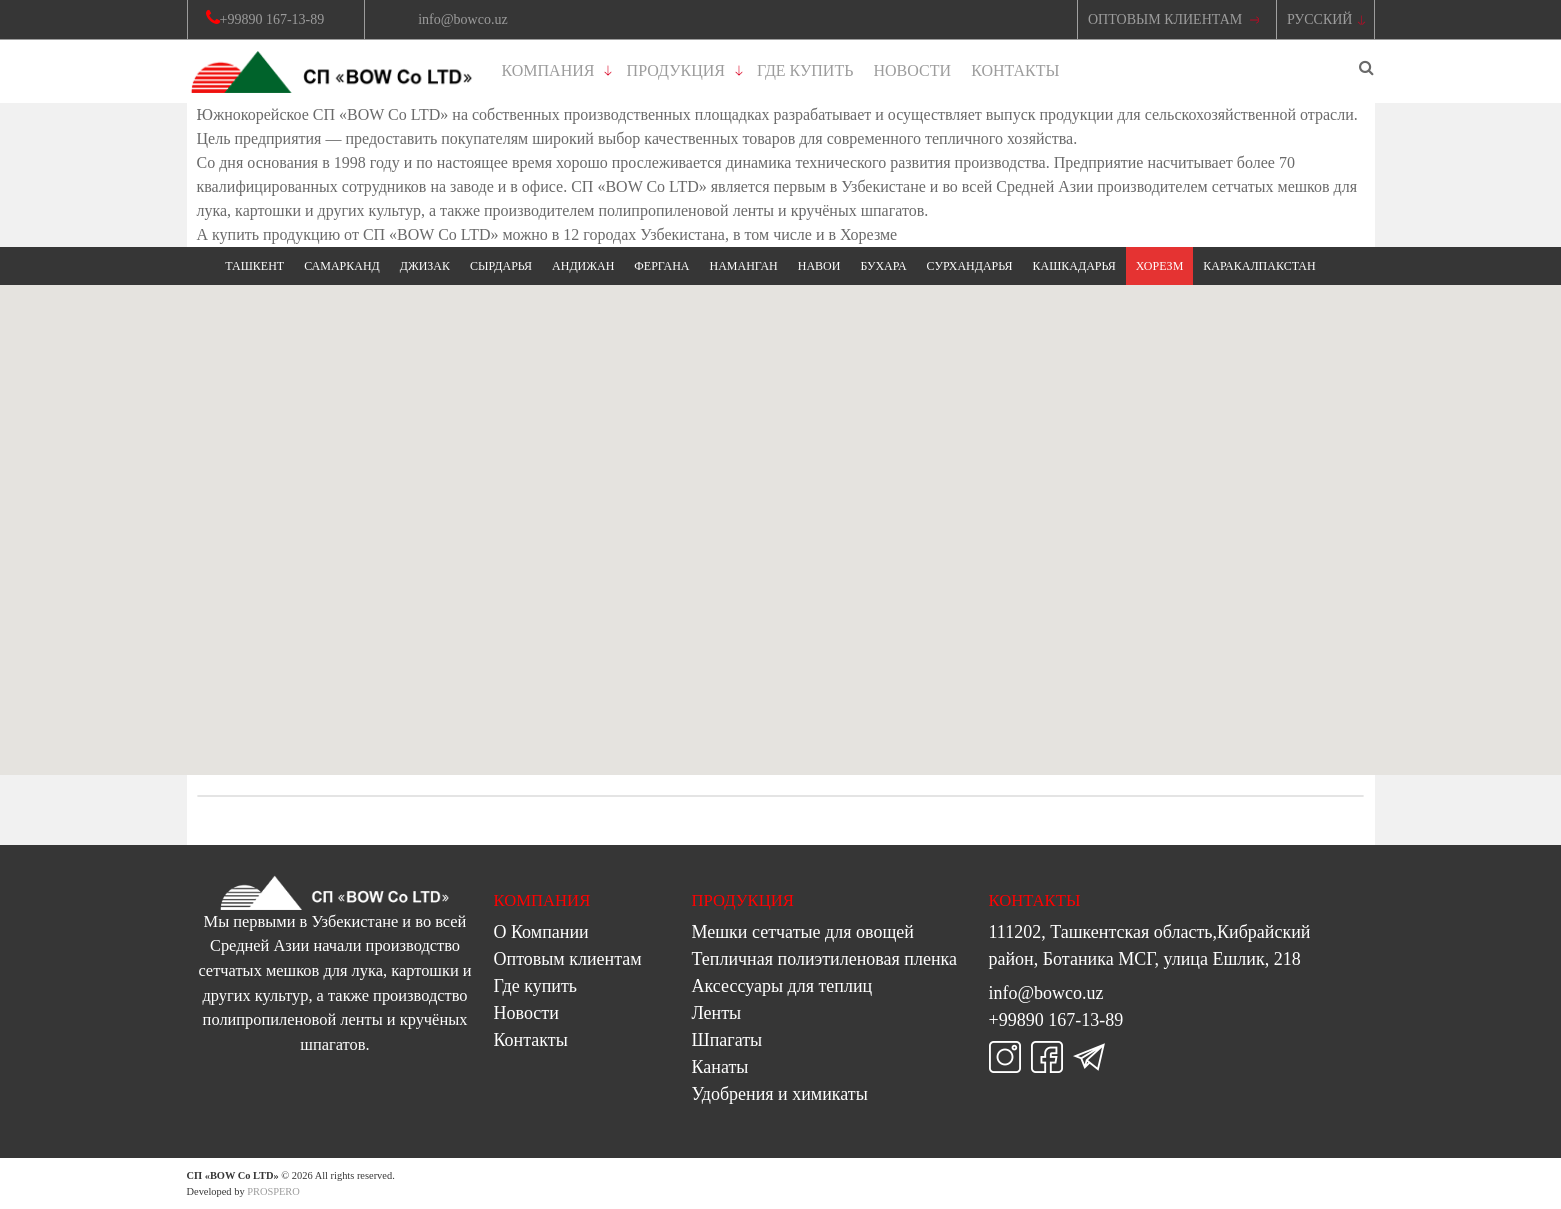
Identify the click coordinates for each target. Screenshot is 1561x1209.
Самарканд (342, 266)
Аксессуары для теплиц (782, 986)
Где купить (805, 70)
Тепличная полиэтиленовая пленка (825, 959)
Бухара (883, 266)
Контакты (1015, 70)
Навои (819, 266)
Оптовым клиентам (568, 959)
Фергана (661, 266)
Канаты (720, 1067)
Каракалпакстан (1259, 266)
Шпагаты (727, 1040)
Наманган (743, 266)
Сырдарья (501, 266)
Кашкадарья (1074, 266)
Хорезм (1160, 266)
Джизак (425, 266)
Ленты (717, 1013)
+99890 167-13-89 (1056, 1020)
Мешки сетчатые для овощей (803, 932)
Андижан (583, 266)
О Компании (541, 932)
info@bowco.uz (1046, 993)
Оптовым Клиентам (1165, 19)
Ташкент (254, 266)
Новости (913, 70)
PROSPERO (273, 1191)
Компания (548, 70)
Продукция (676, 70)
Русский (1320, 19)
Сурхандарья (970, 266)
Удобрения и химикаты (780, 1094)
